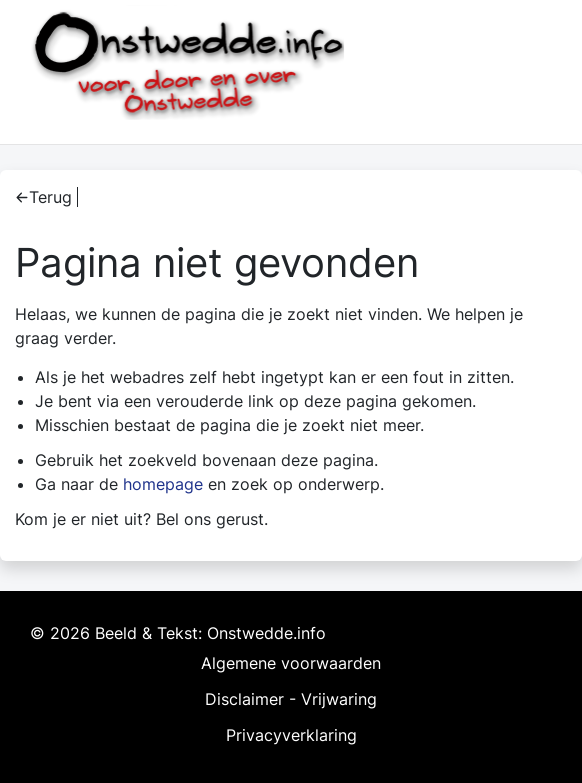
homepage (163, 484)
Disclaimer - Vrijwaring (291, 699)
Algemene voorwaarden (291, 663)
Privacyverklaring (291, 735)
